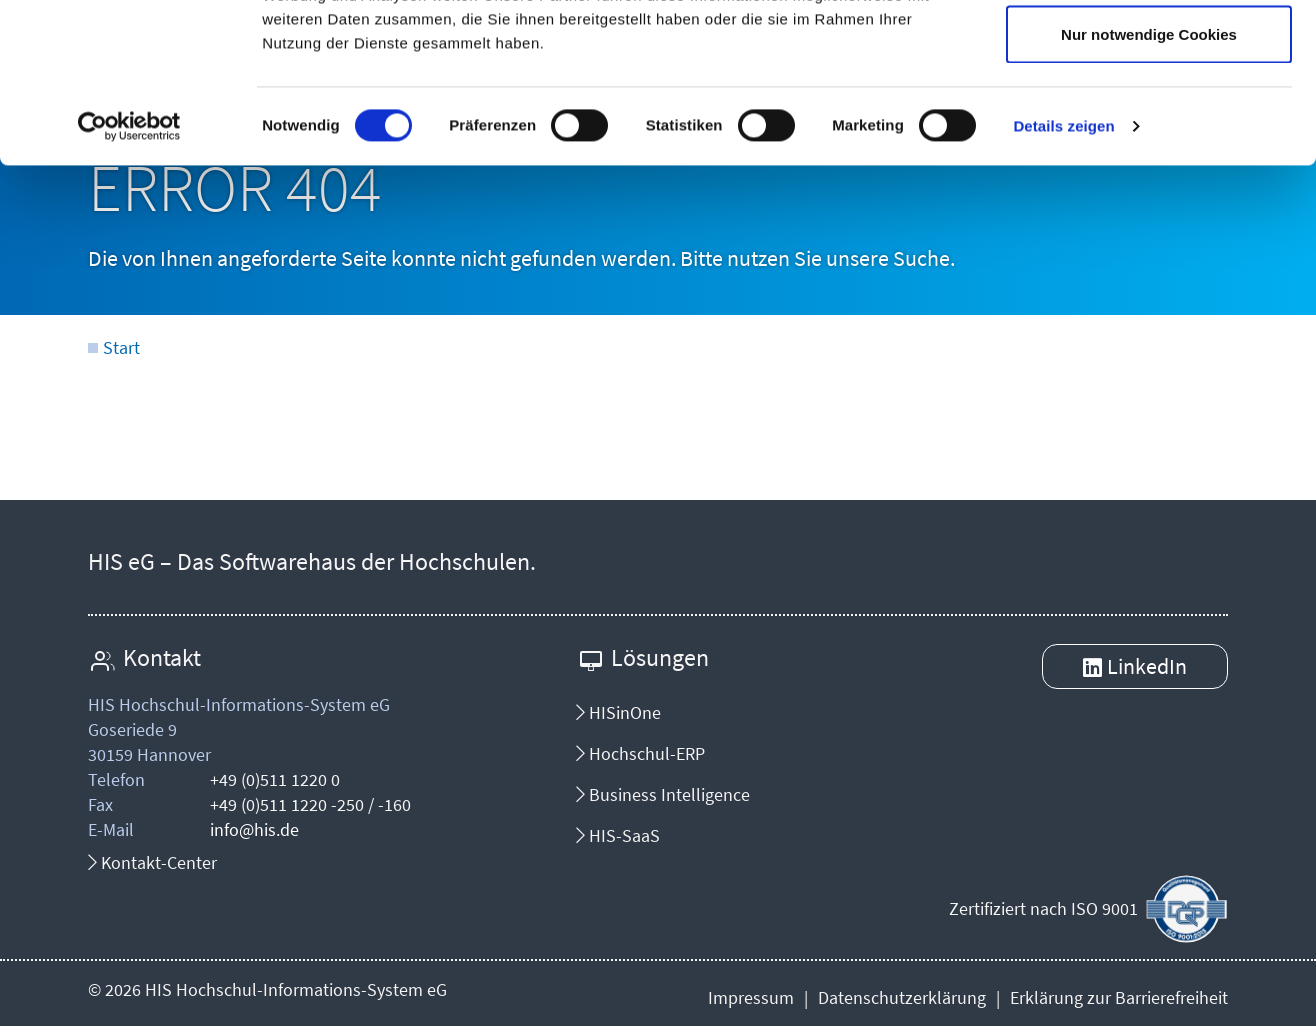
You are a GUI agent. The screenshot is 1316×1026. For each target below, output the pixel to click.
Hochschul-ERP (640, 753)
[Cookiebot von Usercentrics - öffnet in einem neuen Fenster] (129, 276)
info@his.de (254, 829)
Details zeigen (1063, 275)
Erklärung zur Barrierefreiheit (1119, 997)
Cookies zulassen (1149, 52)
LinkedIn (1147, 666)
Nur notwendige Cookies (1149, 183)
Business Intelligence (663, 794)
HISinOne (618, 712)
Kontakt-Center (152, 862)
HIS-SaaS (618, 835)
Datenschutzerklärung (902, 997)
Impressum (751, 997)
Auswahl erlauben (1149, 118)
